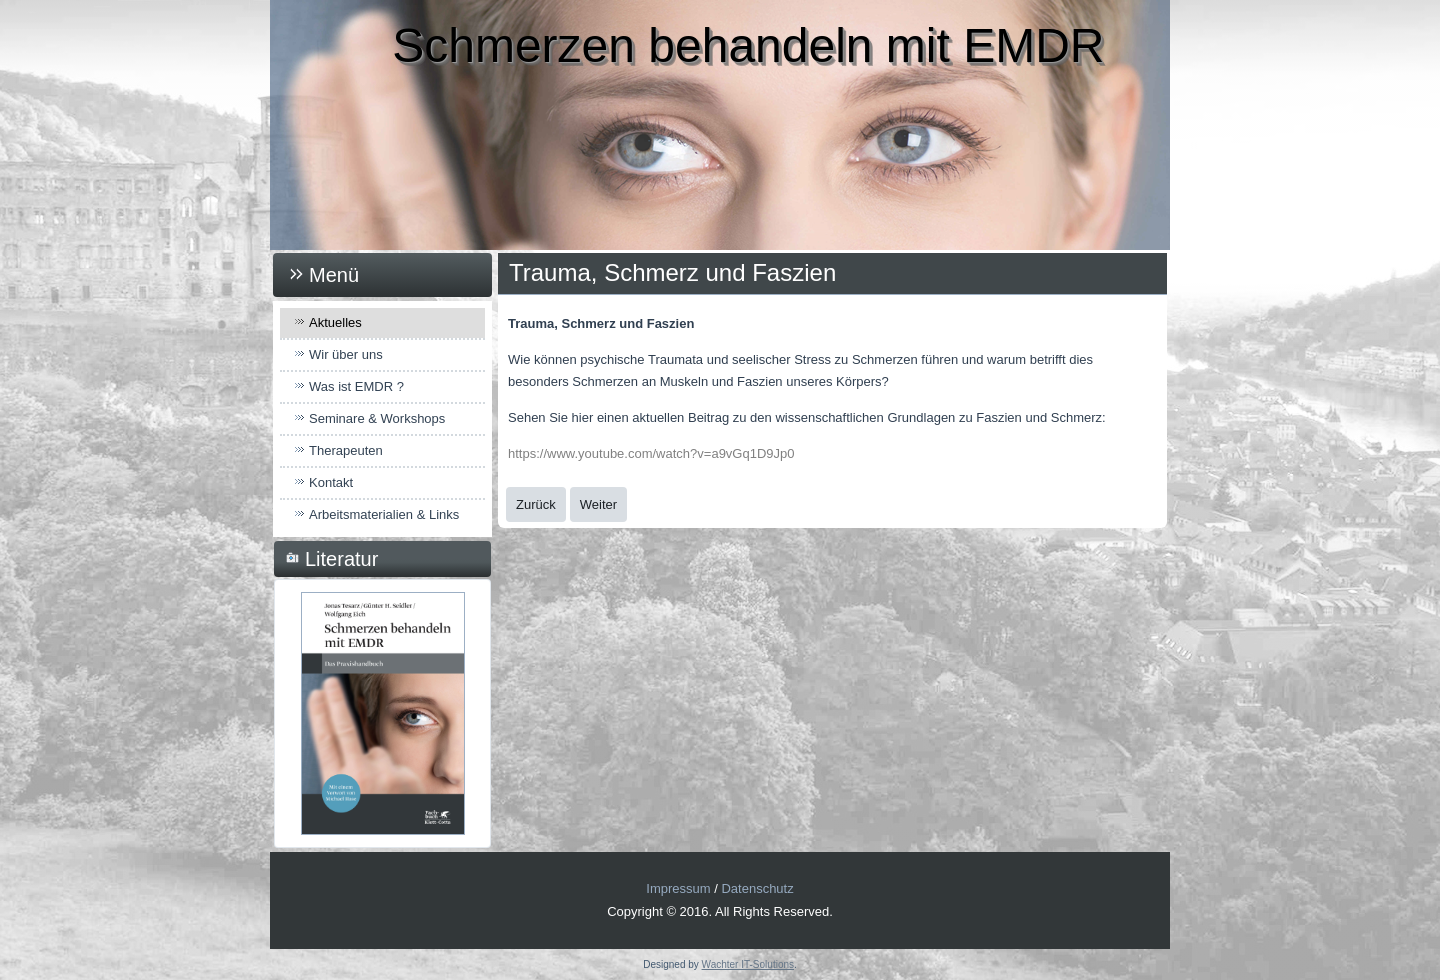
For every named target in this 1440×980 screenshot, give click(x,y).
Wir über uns (346, 354)
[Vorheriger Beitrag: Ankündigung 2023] (536, 504)
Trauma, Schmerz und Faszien (672, 272)
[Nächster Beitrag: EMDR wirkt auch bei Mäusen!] (598, 504)
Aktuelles (335, 322)
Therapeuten (346, 450)
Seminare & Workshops (377, 418)
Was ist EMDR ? (356, 386)
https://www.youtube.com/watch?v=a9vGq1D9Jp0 (651, 453)
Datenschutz (757, 888)
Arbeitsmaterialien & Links (384, 514)
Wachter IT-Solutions (748, 964)
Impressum (678, 888)
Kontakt (331, 482)
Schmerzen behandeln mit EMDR (748, 45)
